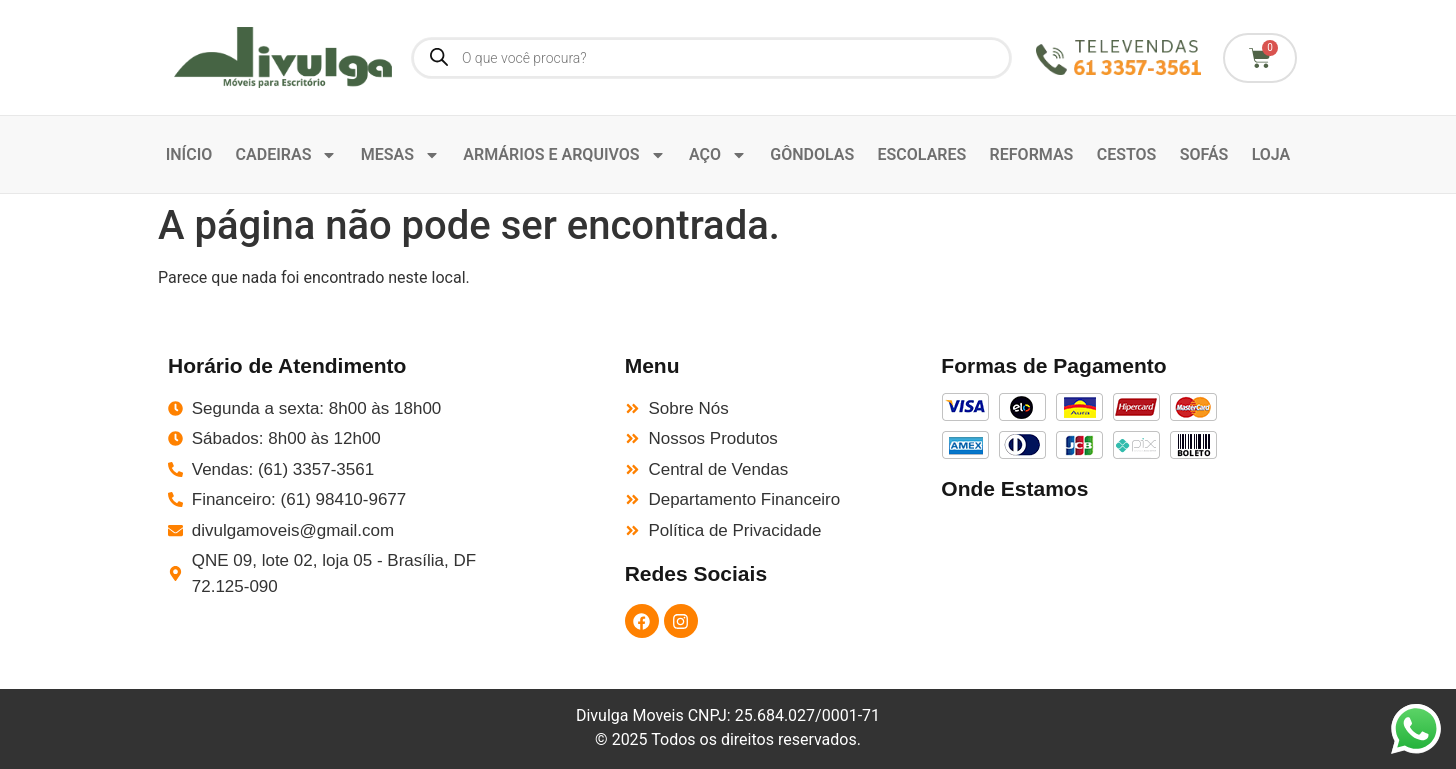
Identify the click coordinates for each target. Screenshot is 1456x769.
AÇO (718, 155)
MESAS (400, 155)
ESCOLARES (922, 154)
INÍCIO (189, 154)
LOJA (1271, 154)
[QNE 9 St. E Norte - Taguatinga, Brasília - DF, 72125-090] (1114, 576)
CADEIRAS (287, 155)
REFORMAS (1032, 154)
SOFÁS (1204, 154)
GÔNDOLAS (812, 154)
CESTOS (1127, 154)
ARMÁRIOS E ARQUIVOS (564, 155)
